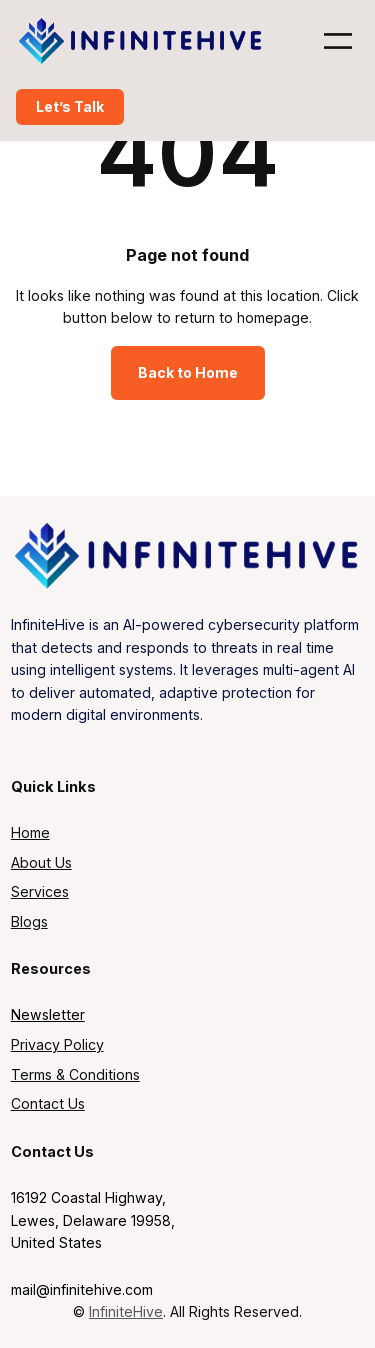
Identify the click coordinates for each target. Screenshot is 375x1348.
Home (30, 832)
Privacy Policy (57, 1044)
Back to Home (188, 372)
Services (40, 891)
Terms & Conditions (75, 1074)
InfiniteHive (126, 1311)
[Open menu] (338, 41)
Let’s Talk (70, 106)
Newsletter (48, 1014)
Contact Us (48, 1103)
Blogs (29, 921)
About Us (41, 862)
